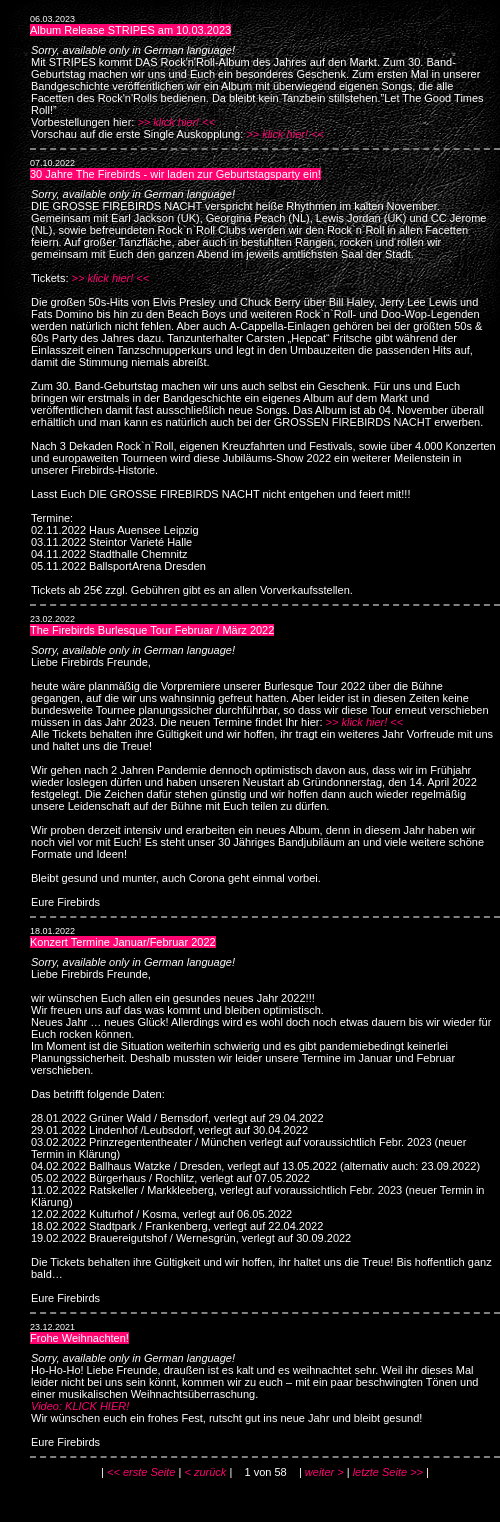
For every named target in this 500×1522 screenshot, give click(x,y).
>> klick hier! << (176, 122)
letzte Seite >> (388, 1472)
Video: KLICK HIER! (80, 1406)
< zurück (205, 1472)
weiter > (324, 1472)
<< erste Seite (141, 1472)
